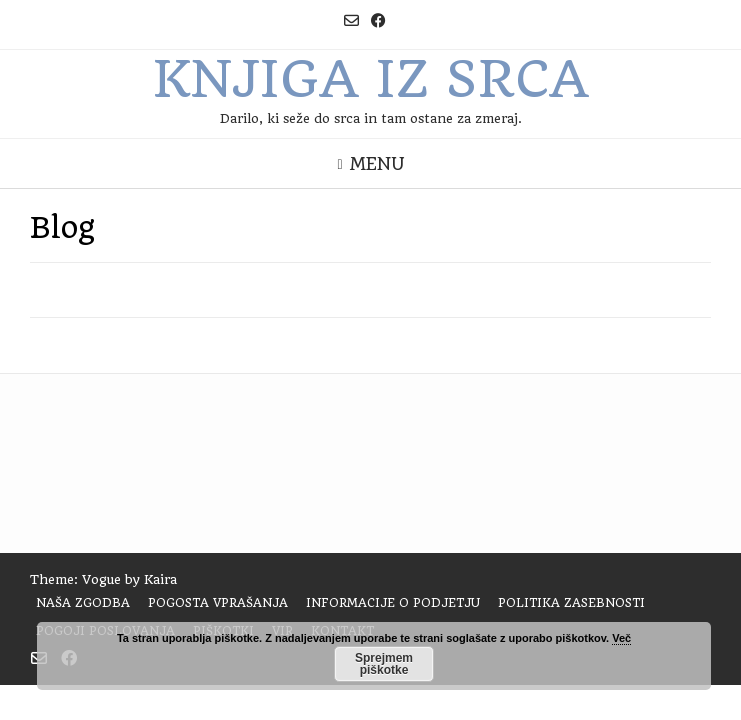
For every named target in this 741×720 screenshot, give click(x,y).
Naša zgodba (83, 603)
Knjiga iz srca (370, 79)
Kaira (160, 579)
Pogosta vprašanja (218, 603)
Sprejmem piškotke (384, 664)
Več (621, 638)
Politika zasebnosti (571, 603)
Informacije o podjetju (393, 603)
